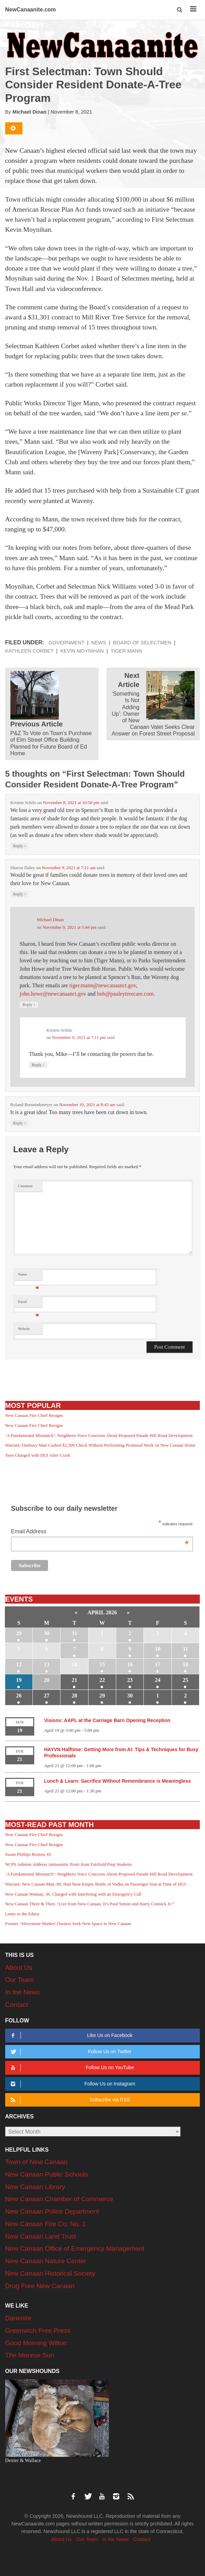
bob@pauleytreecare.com (125, 994)
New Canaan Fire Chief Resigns (34, 1415)
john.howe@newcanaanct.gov (53, 994)
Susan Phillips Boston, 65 (28, 1854)
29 (18, 1633)
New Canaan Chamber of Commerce (59, 2199)
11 (185, 1649)
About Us (18, 1967)
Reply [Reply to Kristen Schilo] (19, 846)
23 (130, 1680)
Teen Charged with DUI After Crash (37, 1455)
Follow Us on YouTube (71, 2067)
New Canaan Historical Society (50, 2273)
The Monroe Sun (29, 2355)
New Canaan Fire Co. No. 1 (45, 2223)
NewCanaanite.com (30, 9)
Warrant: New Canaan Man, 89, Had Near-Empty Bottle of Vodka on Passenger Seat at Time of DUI (95, 1884)
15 (102, 1664)
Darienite (18, 2318)
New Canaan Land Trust (40, 2236)
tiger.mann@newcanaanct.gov (102, 985)
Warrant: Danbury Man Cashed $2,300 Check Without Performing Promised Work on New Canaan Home (100, 1445)
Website (24, 1329)
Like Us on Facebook (70, 2035)
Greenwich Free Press (38, 2330)
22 (102, 1680)
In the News (22, 1992)
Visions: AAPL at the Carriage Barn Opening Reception (107, 1720)
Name (28, 1276)
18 (185, 1664)
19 (18, 1680)
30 (46, 1633)
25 (185, 1680)
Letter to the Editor (22, 1913)
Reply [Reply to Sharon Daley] (19, 894)
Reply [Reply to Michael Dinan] (29, 1004)
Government (66, 642)
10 (157, 1649)
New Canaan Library (35, 2186)
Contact (16, 2004)
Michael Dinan (29, 112)
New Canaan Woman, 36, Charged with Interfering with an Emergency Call (73, 1894)
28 (74, 1696)
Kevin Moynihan (82, 651)
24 (157, 1680)
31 (74, 1633)
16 (130, 1664)
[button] (180, 10)
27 (46, 1696)
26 (18, 1696)
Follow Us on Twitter (69, 2051)
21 (74, 1680)
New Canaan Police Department (52, 2211)
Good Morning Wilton (36, 2343)
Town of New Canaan (36, 2161)
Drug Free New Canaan (40, 2286)
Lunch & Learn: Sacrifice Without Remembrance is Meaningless (117, 1781)
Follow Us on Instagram (71, 2084)
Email (28, 1303)
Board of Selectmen (142, 642)
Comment (25, 1186)
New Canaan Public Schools (46, 2174)
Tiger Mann (126, 651)
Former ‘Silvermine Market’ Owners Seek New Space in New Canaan (68, 1923)
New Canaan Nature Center (45, 2261)
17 (157, 1664)
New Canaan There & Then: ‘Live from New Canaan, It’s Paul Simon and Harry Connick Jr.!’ (90, 1903)
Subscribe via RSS (69, 2099)
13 (46, 1664)
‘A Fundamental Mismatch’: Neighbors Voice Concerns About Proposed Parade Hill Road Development (99, 1435)
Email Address (100, 1532)
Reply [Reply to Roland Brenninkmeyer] (19, 1123)
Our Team (19, 1979)
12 (18, 1664)
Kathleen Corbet (29, 651)
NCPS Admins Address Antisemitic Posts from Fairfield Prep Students (68, 1864)
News (98, 642)
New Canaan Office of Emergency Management (75, 2248)
